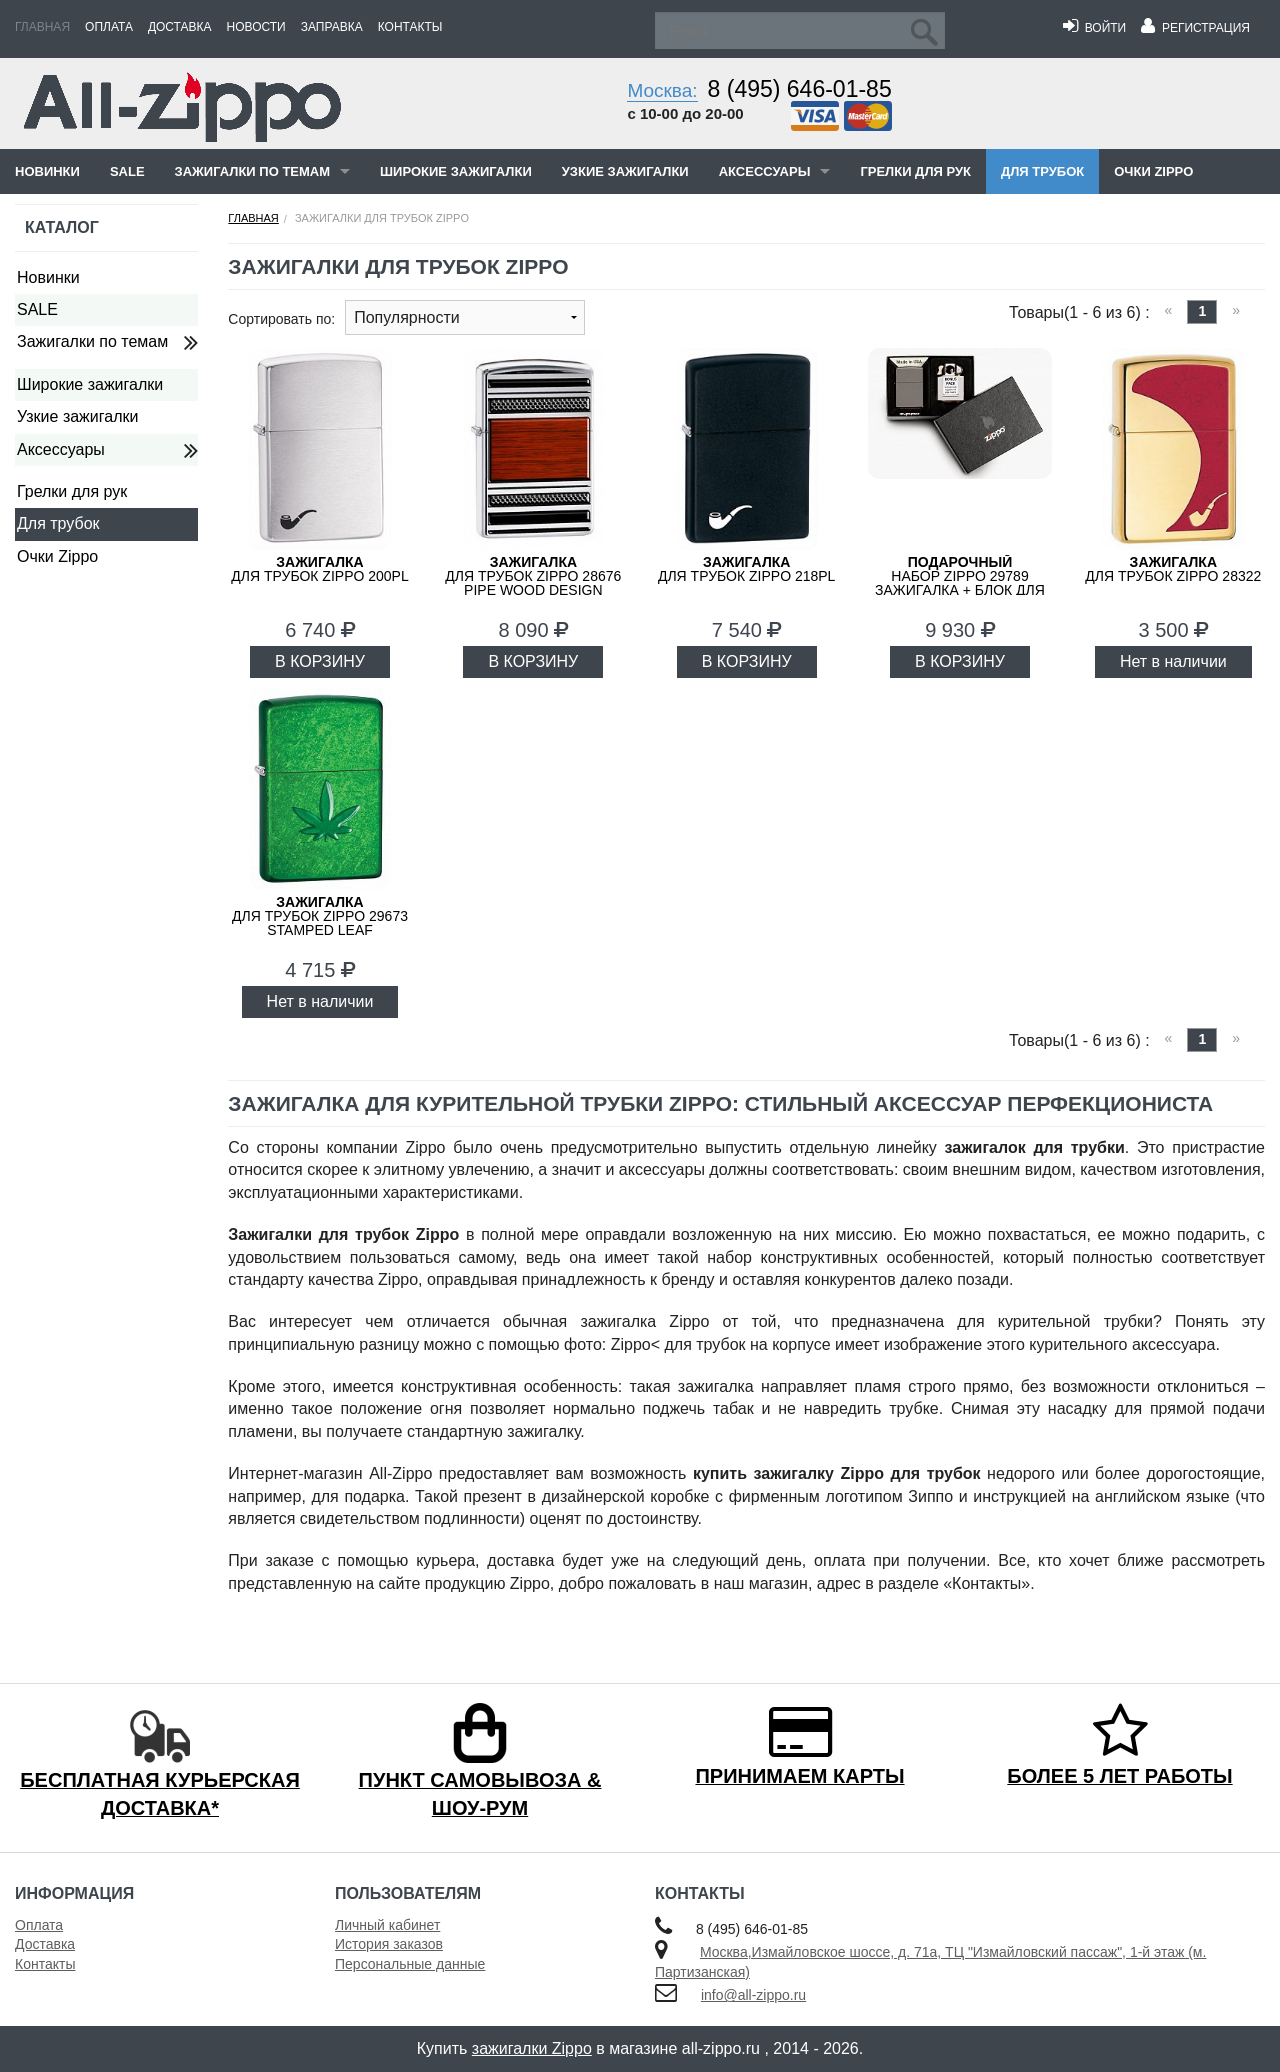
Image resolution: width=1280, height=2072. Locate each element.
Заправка (332, 27)
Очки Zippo (1153, 171)
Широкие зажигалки (456, 171)
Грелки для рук (915, 171)
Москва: (662, 90)
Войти (1094, 28)
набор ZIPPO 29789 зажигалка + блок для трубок (960, 583)
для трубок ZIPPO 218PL (747, 569)
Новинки (47, 171)
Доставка (180, 27)
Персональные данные (410, 1964)
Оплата (109, 27)
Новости (256, 27)
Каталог (62, 227)
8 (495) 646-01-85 (800, 89)
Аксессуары (765, 171)
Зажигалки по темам (252, 171)
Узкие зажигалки (625, 171)
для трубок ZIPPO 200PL (320, 569)
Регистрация (1195, 28)
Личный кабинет (387, 1925)
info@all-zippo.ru (753, 1995)
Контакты (410, 27)
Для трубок (1042, 171)
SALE (127, 171)
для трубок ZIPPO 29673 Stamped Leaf (320, 916)
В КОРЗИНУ (320, 661)
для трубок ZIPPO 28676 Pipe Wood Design (533, 576)
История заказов (389, 1944)
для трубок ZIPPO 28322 (1173, 569)
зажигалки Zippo (532, 2048)
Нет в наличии (1173, 661)
